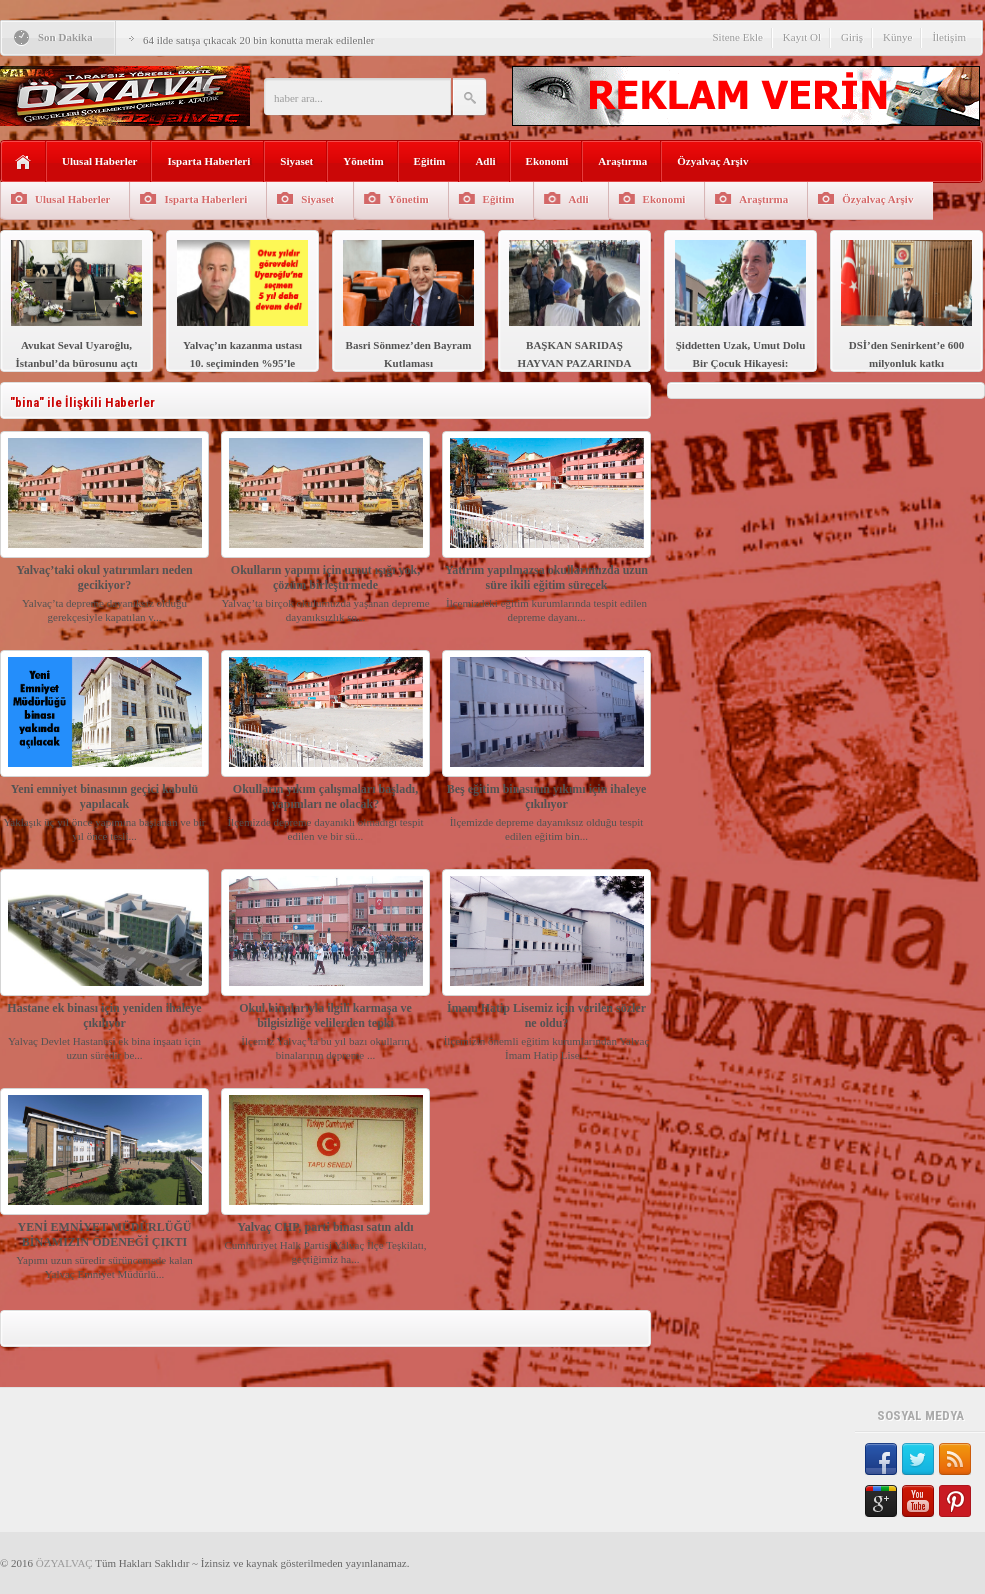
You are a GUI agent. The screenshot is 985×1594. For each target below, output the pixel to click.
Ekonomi (547, 161)
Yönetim (363, 161)
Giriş (852, 37)
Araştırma (622, 161)
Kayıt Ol (802, 37)
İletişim (949, 37)
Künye (897, 37)
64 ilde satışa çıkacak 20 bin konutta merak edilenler (259, 40)
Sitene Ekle (737, 37)
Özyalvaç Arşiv (712, 161)
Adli (485, 161)
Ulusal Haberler (99, 161)
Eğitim (430, 161)
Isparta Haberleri (208, 161)
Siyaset (296, 161)
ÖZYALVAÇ (64, 1563)
